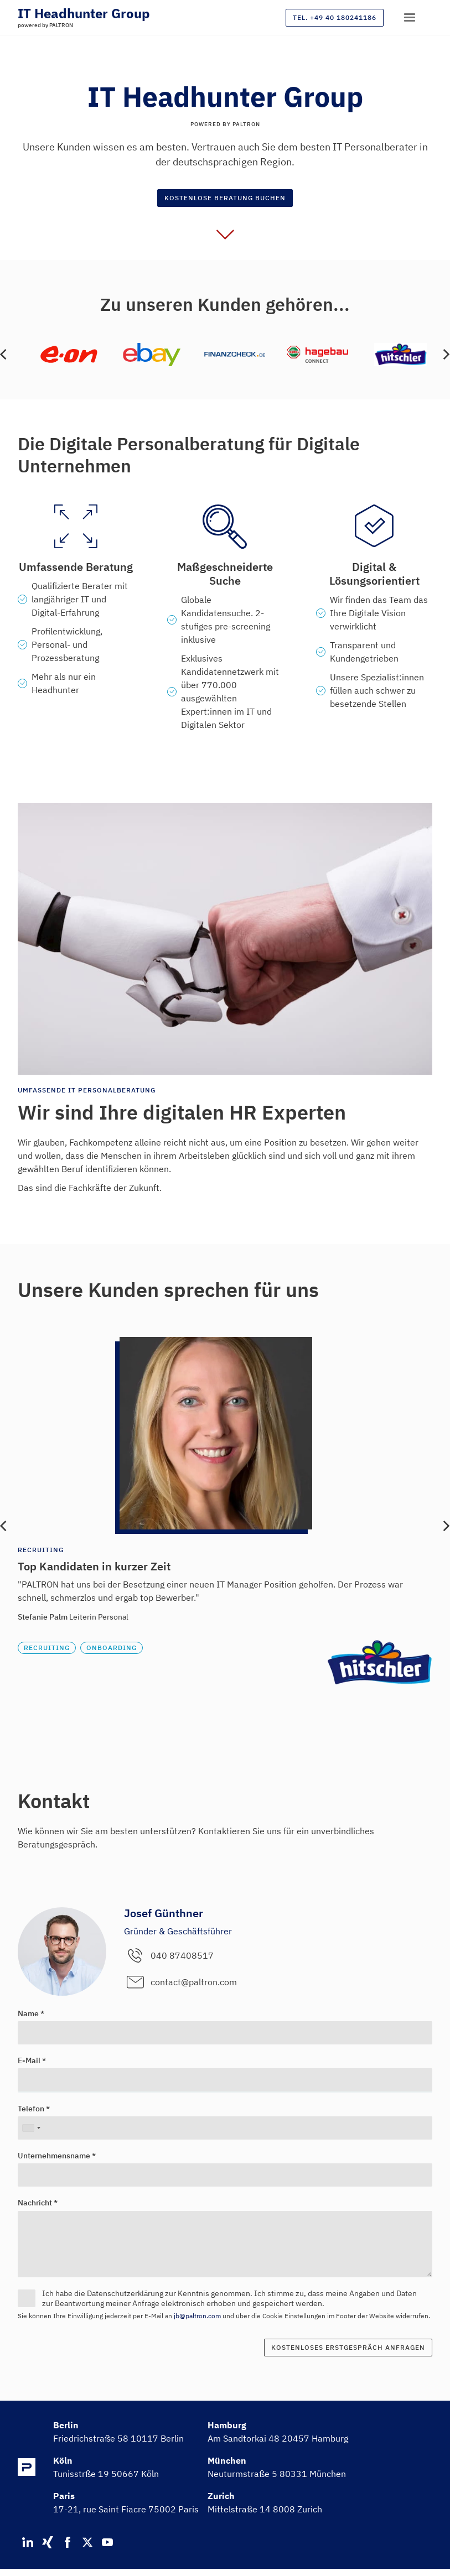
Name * (31, 2013)
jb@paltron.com (197, 2316)
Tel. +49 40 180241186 (334, 17)
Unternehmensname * (57, 2156)
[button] (409, 17)
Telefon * (34, 2109)
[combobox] (31, 2128)
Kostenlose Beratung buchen (225, 198)
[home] (84, 13)
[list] (225, 354)
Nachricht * (38, 2203)
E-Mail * (32, 2060)
